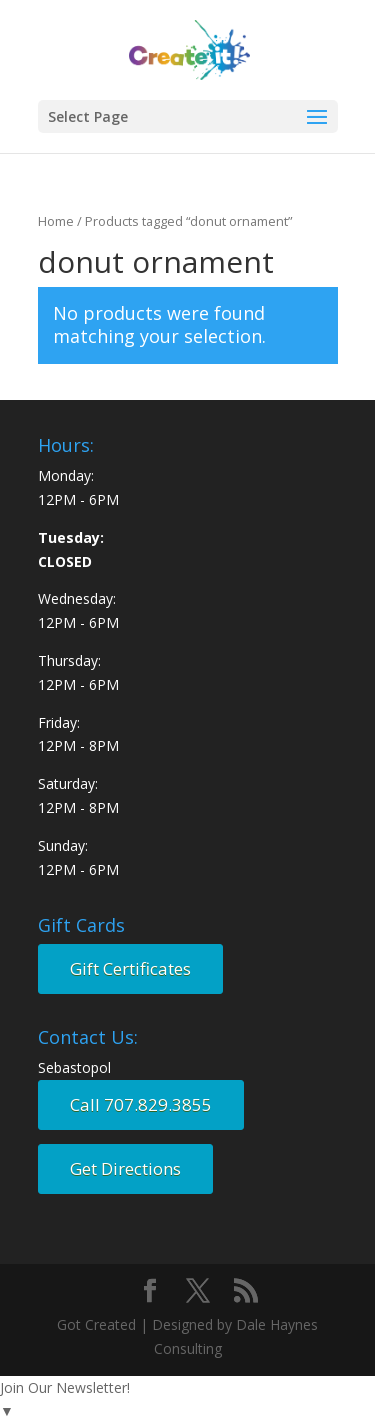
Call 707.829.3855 (141, 1104)
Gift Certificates (130, 968)
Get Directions (125, 1168)
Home (56, 221)
